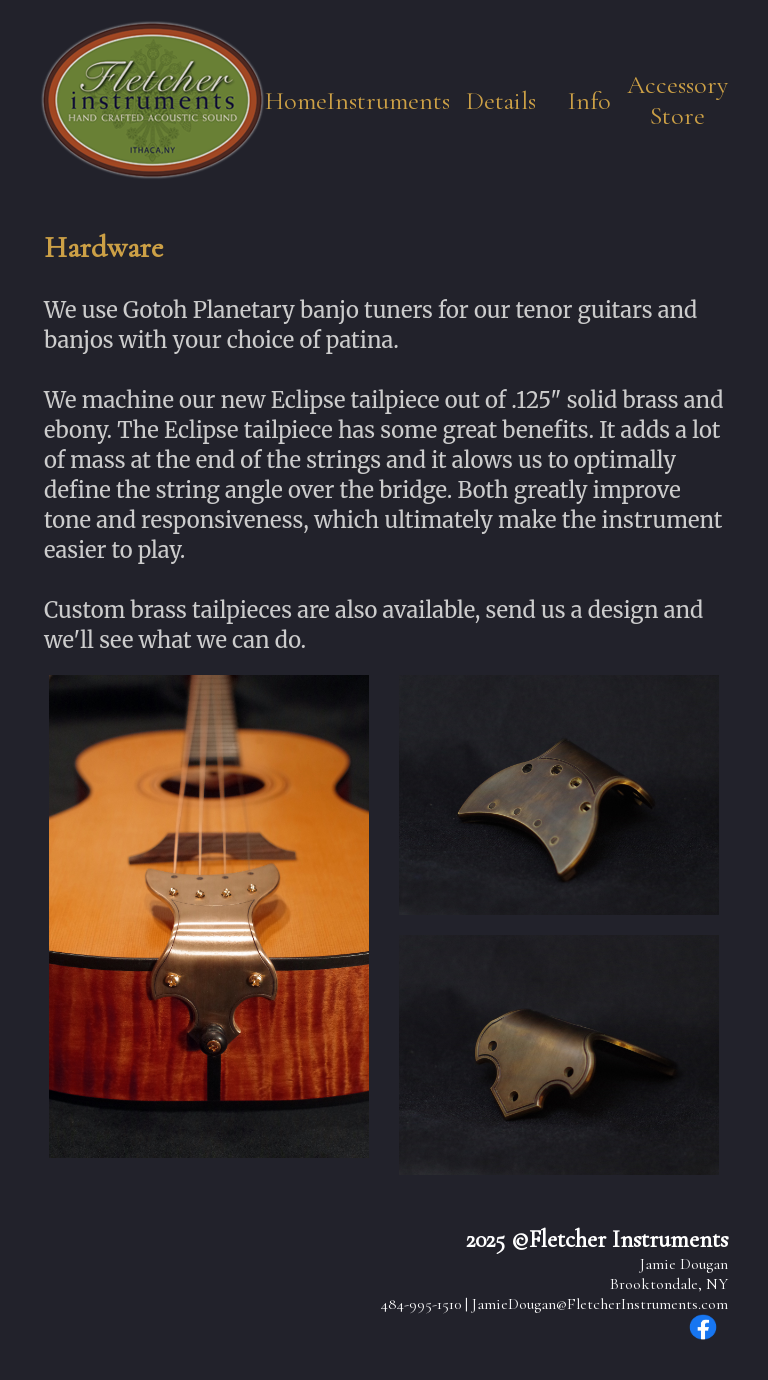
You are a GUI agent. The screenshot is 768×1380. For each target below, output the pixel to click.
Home (296, 100)
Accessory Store (677, 100)
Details (501, 100)
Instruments (388, 100)
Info (589, 100)
